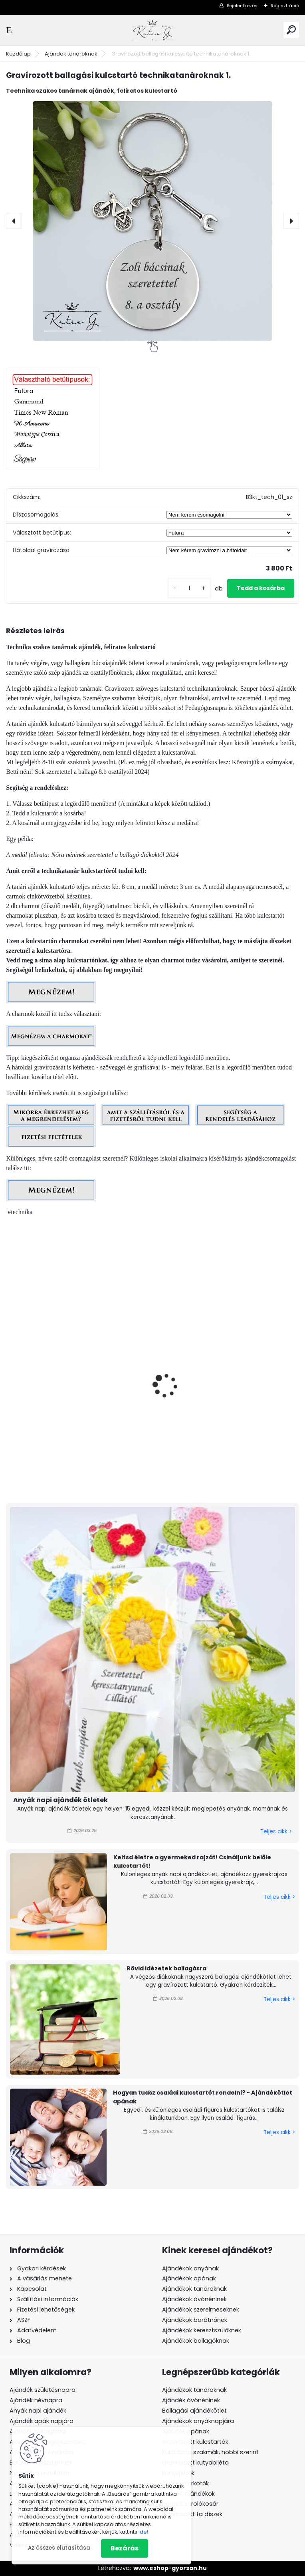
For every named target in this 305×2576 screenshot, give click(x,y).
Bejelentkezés (242, 5)
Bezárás (125, 2548)
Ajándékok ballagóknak (195, 2341)
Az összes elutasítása (59, 2548)
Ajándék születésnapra (42, 2390)
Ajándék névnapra (36, 2400)
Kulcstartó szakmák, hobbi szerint (210, 2452)
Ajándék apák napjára (41, 2421)
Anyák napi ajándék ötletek (60, 1800)
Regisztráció (285, 5)
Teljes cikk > (276, 1831)
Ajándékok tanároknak (194, 2289)
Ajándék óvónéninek (191, 2400)
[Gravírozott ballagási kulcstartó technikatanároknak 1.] (152, 221)
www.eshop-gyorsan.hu (170, 2568)
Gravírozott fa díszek (192, 2514)
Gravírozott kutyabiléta (195, 2463)
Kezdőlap (18, 54)
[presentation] (14, 221)
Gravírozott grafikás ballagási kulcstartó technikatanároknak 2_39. (77, 1418)
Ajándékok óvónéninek (194, 2299)
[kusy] (189, 588)
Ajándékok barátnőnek (194, 2320)
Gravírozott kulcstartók (195, 2442)
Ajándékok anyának (190, 2268)
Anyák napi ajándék (38, 2411)
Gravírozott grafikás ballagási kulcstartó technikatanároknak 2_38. (226, 1418)
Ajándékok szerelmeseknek (200, 2310)
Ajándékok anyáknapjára (198, 2421)
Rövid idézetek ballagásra (166, 1968)
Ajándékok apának (189, 2278)
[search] (291, 30)
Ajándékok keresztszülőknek (201, 2330)
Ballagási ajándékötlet (194, 2411)
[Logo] (152, 30)
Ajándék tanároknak (71, 54)
